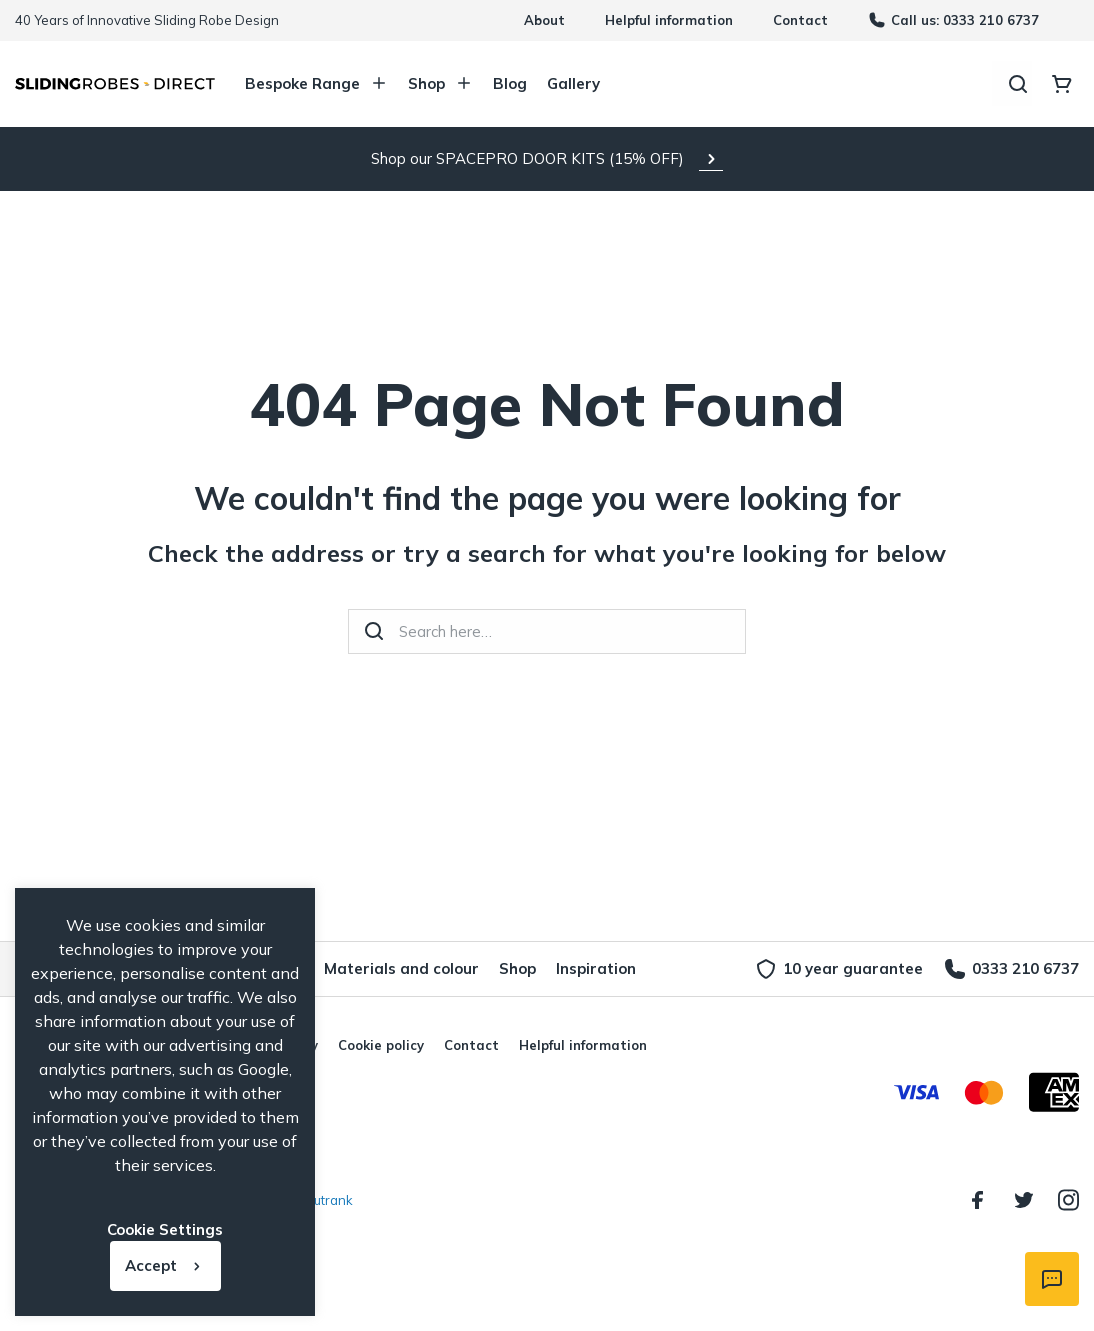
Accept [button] (151, 1265)
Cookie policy (381, 1045)
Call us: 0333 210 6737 (953, 20)
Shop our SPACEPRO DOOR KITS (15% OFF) (527, 158)
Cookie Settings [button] (165, 1229)
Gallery (573, 83)
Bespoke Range (316, 83)
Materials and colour (401, 968)
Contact (800, 20)
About (544, 20)
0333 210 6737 (1011, 969)
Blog (510, 83)
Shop (440, 83)
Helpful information (669, 20)
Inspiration (596, 968)
